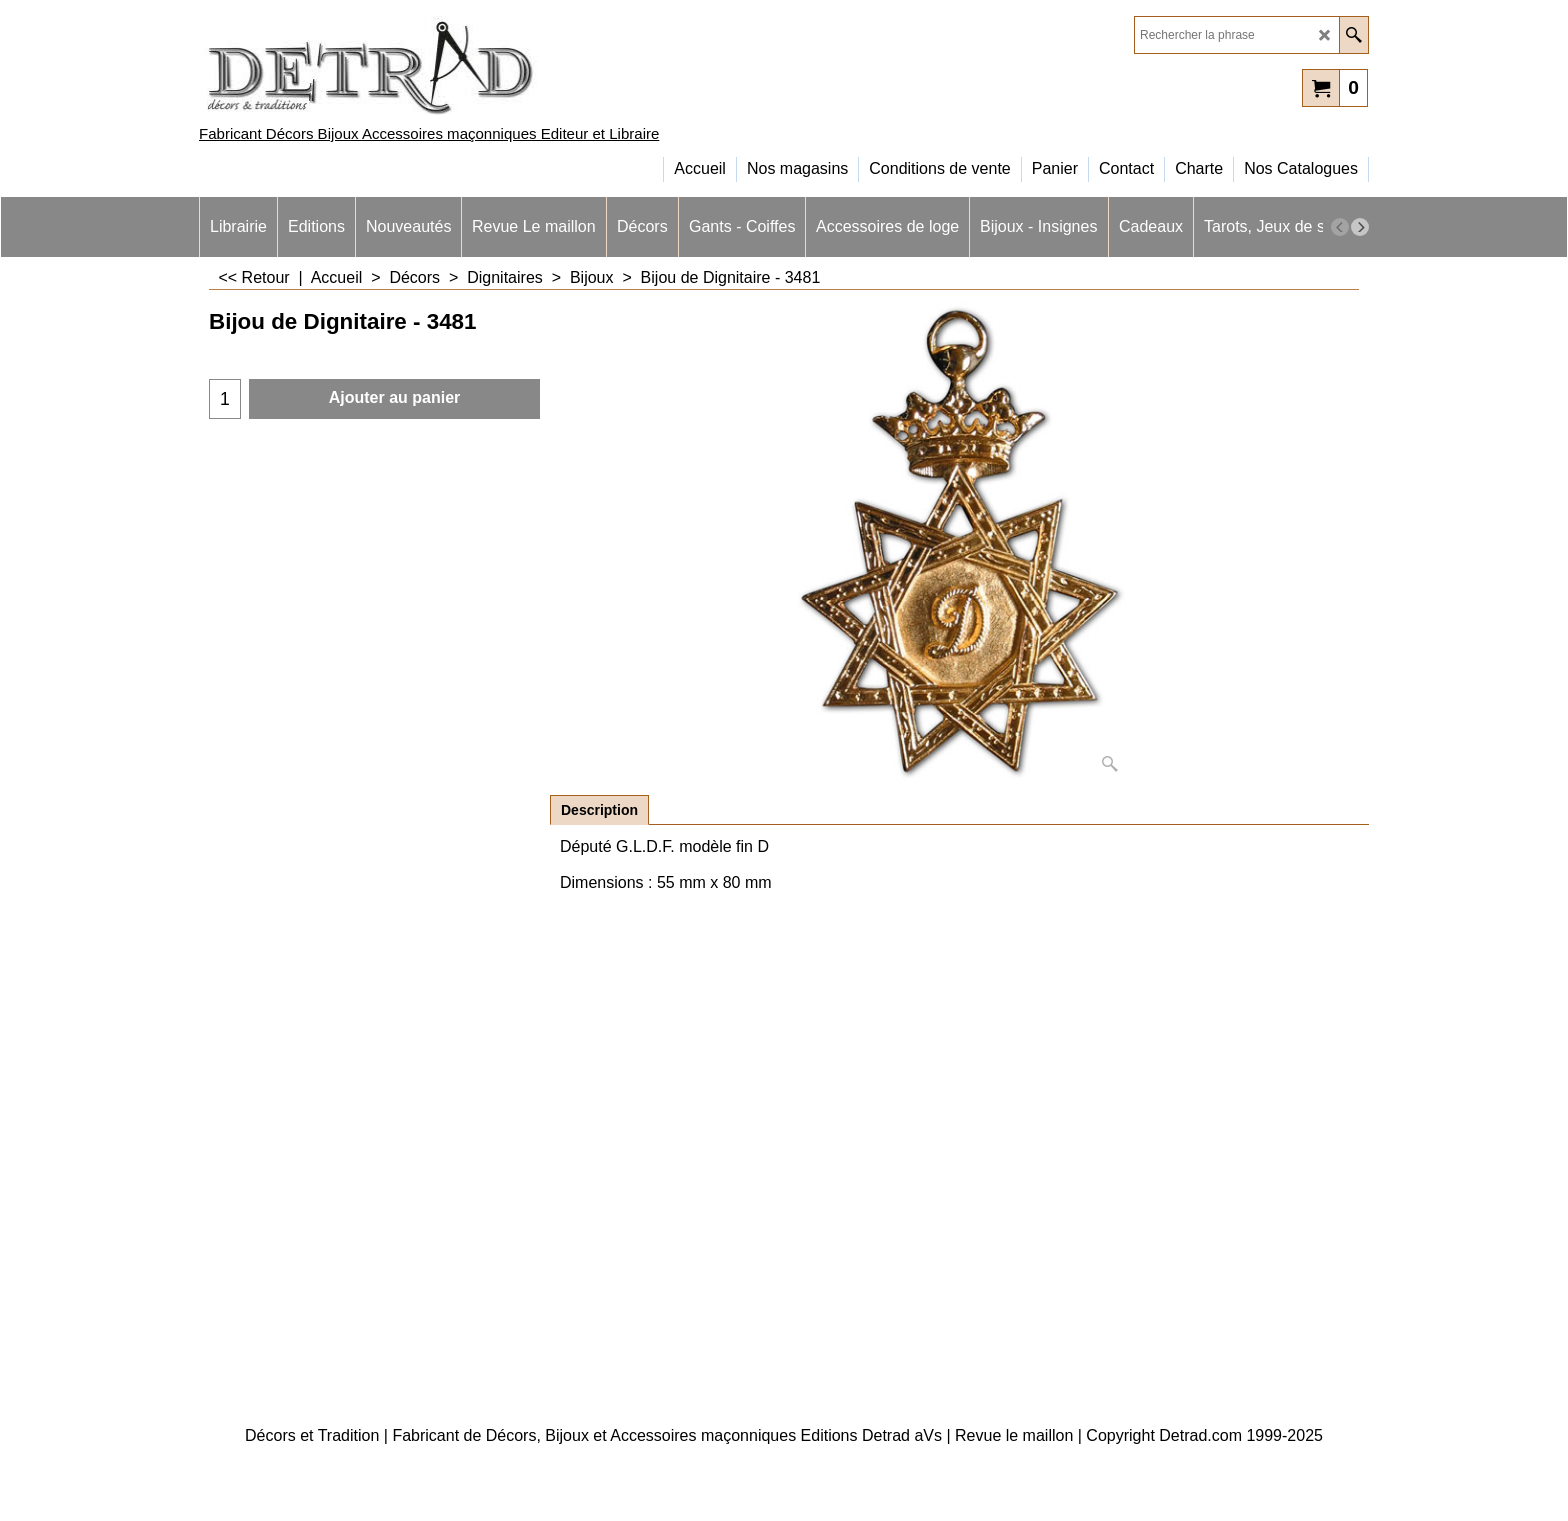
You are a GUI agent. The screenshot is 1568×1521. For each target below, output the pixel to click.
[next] (1360, 227)
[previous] (1340, 227)
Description (599, 810)
